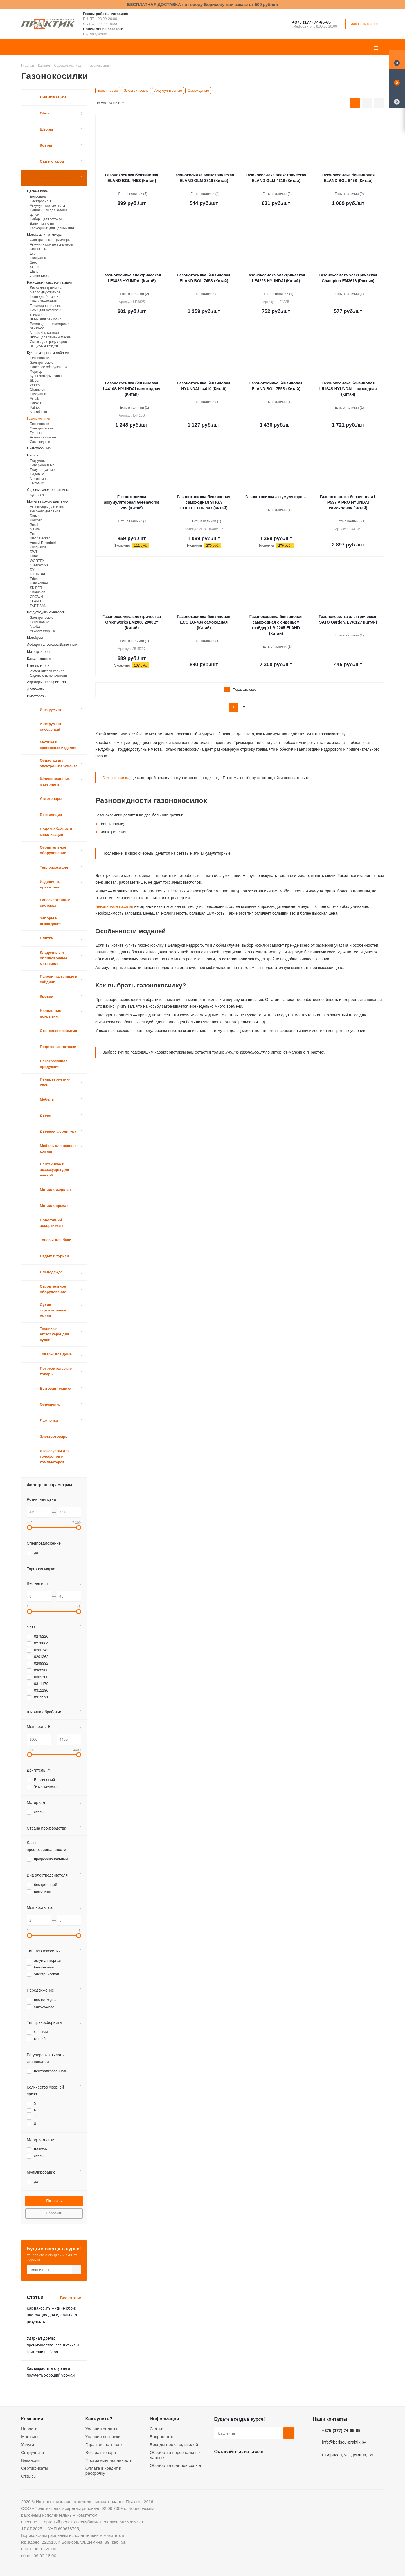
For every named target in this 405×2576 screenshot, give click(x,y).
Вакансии (30, 2460)
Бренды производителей (174, 2444)
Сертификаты (34, 2468)
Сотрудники (32, 2452)
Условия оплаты (101, 2428)
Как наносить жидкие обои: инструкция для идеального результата (52, 2315)
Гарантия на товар (104, 2444)
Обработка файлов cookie (175, 2465)
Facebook (233, 2464)
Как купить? (99, 2418)
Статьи (157, 2428)
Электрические (136, 90)
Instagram (247, 2464)
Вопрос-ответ (163, 2436)
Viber (276, 2464)
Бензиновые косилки (114, 906)
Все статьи (70, 2297)
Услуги (27, 2444)
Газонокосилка (115, 777)
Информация (164, 2418)
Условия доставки (103, 2436)
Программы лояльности (109, 2460)
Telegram (261, 2464)
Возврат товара (101, 2452)
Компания (32, 2418)
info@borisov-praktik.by (344, 2442)
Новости (29, 2428)
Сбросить (54, 2213)
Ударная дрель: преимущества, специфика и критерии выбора (53, 2345)
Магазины (30, 2436)
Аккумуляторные (168, 90)
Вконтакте (219, 2464)
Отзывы (29, 2476)
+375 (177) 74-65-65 (311, 22)
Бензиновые (108, 90)
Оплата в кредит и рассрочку (103, 2471)
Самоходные (198, 90)
